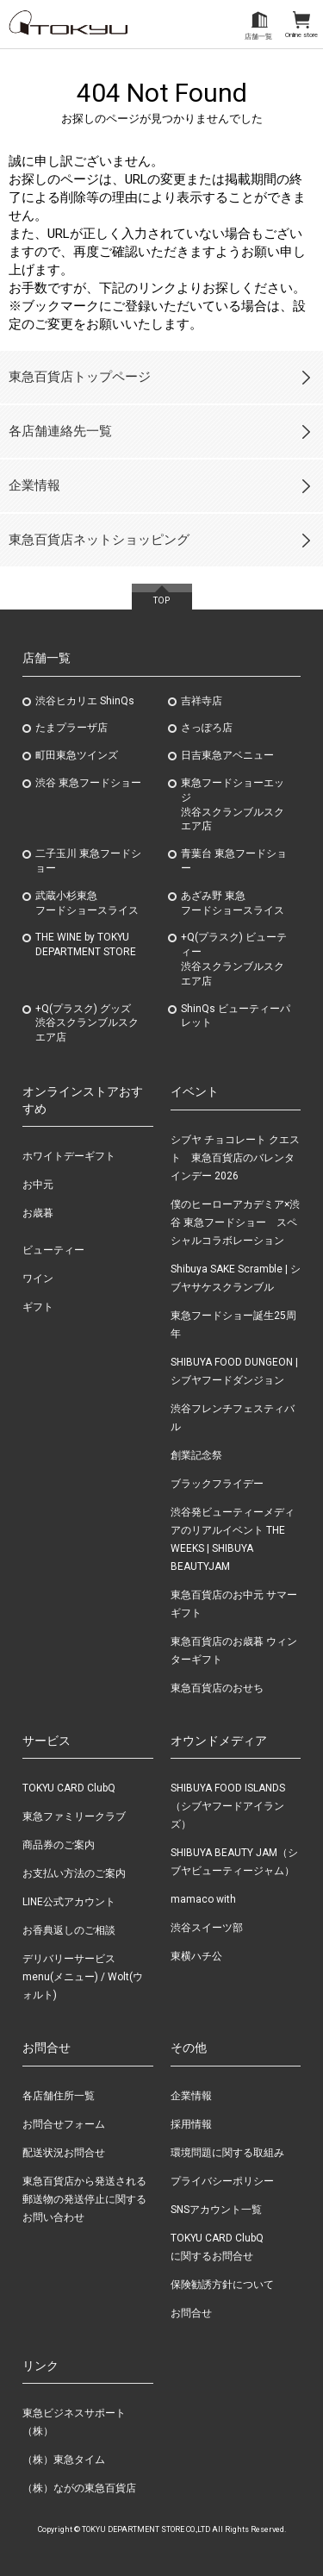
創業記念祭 (196, 1455)
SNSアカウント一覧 (216, 2210)
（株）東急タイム (63, 2460)
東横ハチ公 (196, 1956)
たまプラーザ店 (71, 728)
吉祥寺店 (201, 701)
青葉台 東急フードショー (234, 860)
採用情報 (191, 2124)
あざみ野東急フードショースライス (232, 903)
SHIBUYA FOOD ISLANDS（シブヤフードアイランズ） (228, 1806)
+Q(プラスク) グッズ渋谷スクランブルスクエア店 (87, 1023)
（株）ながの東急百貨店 (79, 2488)
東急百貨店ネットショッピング (99, 539)
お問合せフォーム (63, 2124)
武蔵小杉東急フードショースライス (87, 903)
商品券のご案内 (58, 1845)
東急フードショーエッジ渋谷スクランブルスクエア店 (232, 804)
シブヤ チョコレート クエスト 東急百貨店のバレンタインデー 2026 (235, 1158)
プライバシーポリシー (222, 2181)
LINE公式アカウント (68, 1902)
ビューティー (53, 1250)
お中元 (37, 1185)
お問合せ (191, 2313)
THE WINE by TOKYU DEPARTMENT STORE (85, 944)
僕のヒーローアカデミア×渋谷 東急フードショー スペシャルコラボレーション (235, 1222)
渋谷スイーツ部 (207, 1928)
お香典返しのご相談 (68, 1930)
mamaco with (203, 1899)
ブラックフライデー (217, 1484)
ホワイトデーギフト (68, 1156)
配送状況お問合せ (63, 2153)
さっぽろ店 (207, 728)
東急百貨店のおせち (217, 1688)
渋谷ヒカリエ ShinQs (84, 701)
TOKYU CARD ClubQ (68, 1788)
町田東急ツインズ (76, 755)
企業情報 (34, 485)
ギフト (37, 1307)
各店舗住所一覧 (58, 2096)
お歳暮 (37, 1213)
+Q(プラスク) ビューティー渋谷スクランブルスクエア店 (234, 958)
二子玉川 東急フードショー (88, 860)
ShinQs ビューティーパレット (235, 1016)
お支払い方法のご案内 (74, 1873)
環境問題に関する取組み (227, 2153)
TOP (161, 600)
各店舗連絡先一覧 (60, 431)
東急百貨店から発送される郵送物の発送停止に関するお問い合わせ (84, 2199)
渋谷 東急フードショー (88, 783)
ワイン (37, 1278)
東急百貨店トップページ (80, 377)
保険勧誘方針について (222, 2285)
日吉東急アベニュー (227, 755)
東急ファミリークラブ (74, 1816)
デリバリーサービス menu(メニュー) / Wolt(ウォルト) (82, 1977)
